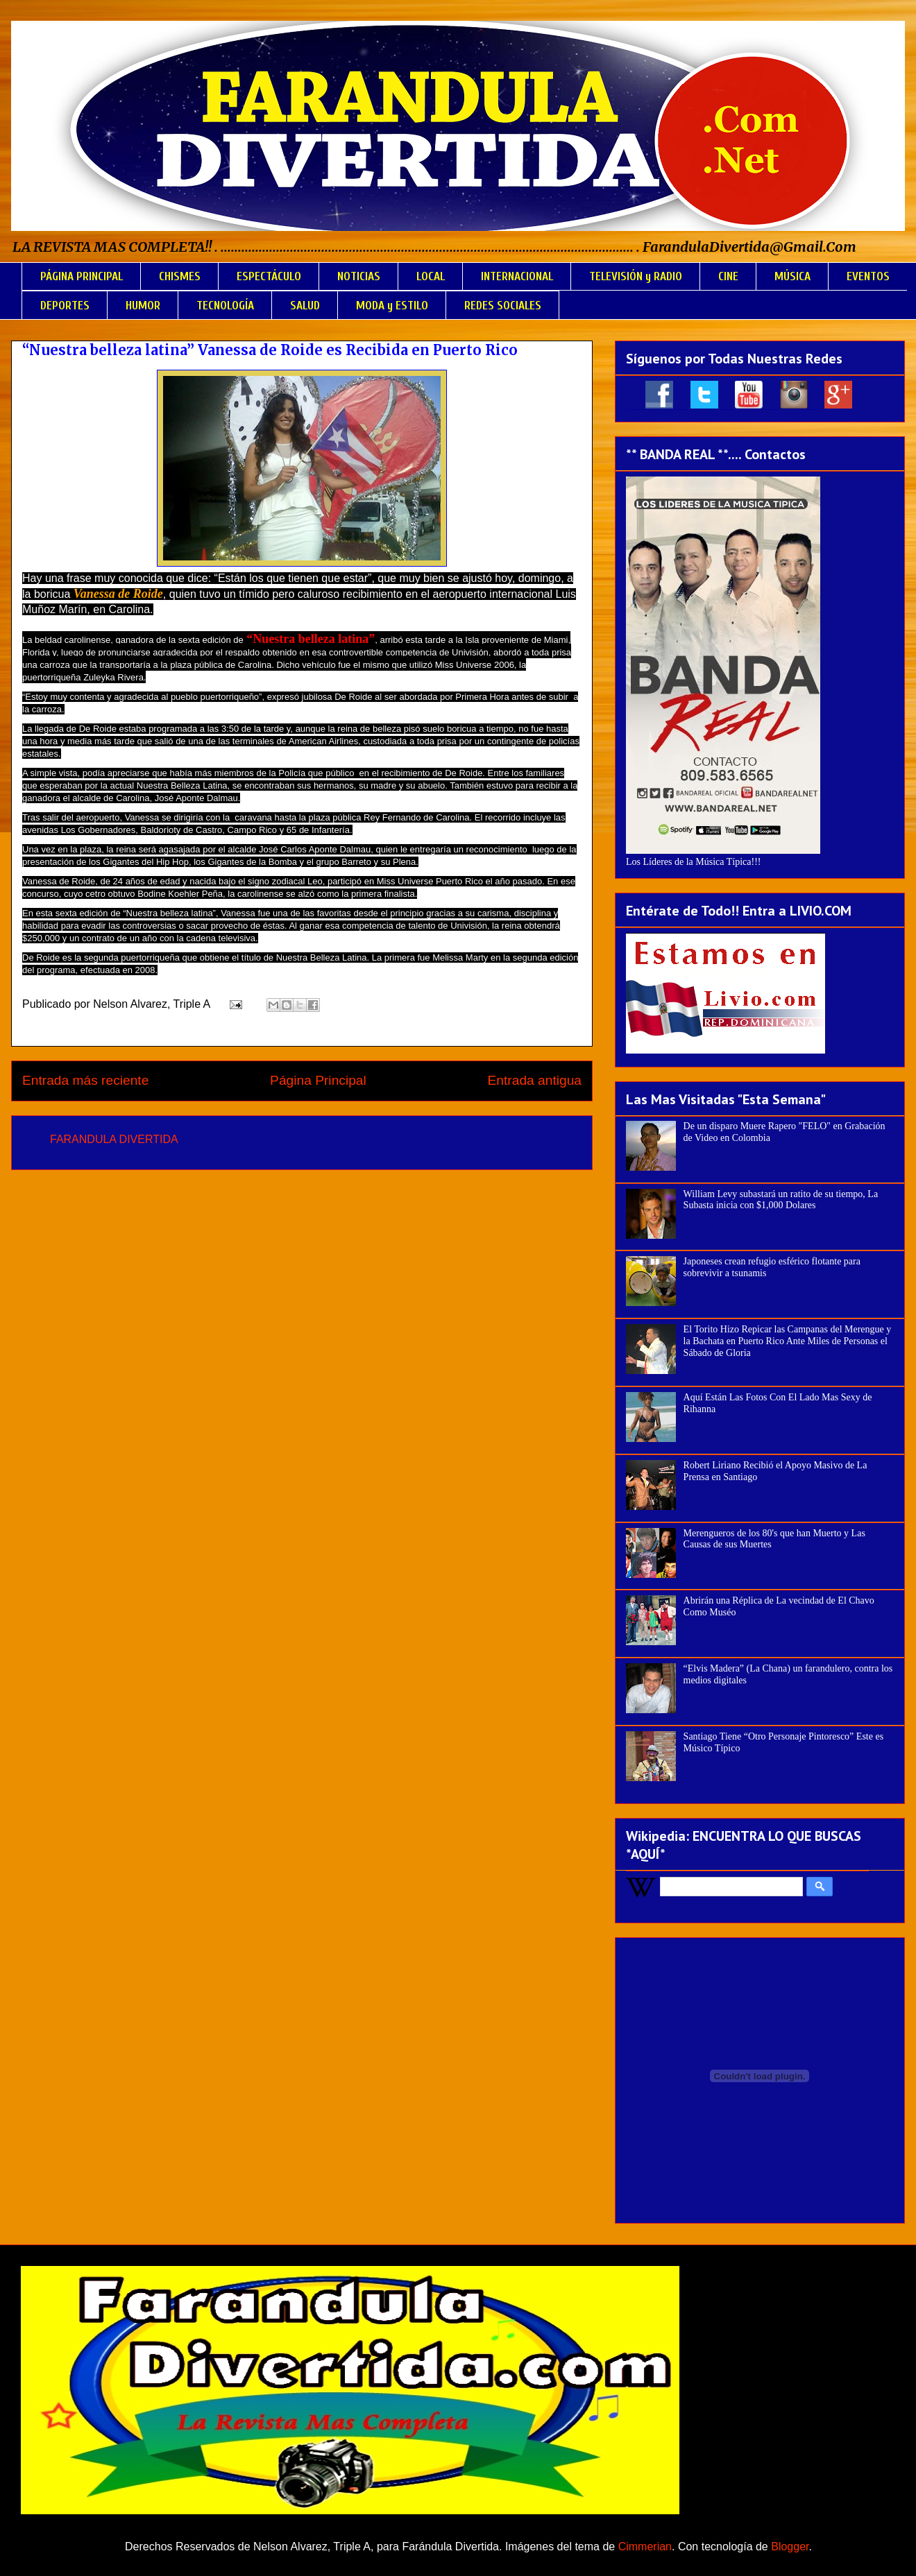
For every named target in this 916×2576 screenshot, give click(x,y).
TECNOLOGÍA (225, 305)
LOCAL (430, 276)
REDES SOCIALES (502, 305)
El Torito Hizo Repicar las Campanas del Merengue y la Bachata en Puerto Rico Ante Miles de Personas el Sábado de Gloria (788, 1341)
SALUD (305, 305)
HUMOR (143, 305)
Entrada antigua (535, 1080)
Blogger (789, 2546)
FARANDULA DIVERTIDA (114, 1139)
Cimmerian (645, 2546)
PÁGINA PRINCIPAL (81, 276)
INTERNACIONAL (517, 276)
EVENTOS (868, 276)
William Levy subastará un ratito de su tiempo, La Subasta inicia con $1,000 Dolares (781, 1200)
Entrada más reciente (85, 1080)
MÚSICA (792, 276)
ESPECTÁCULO (269, 276)
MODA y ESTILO (392, 305)
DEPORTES (65, 305)
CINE (728, 276)
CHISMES (180, 276)
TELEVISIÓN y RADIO (635, 276)
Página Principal (318, 1080)
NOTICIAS (358, 276)
